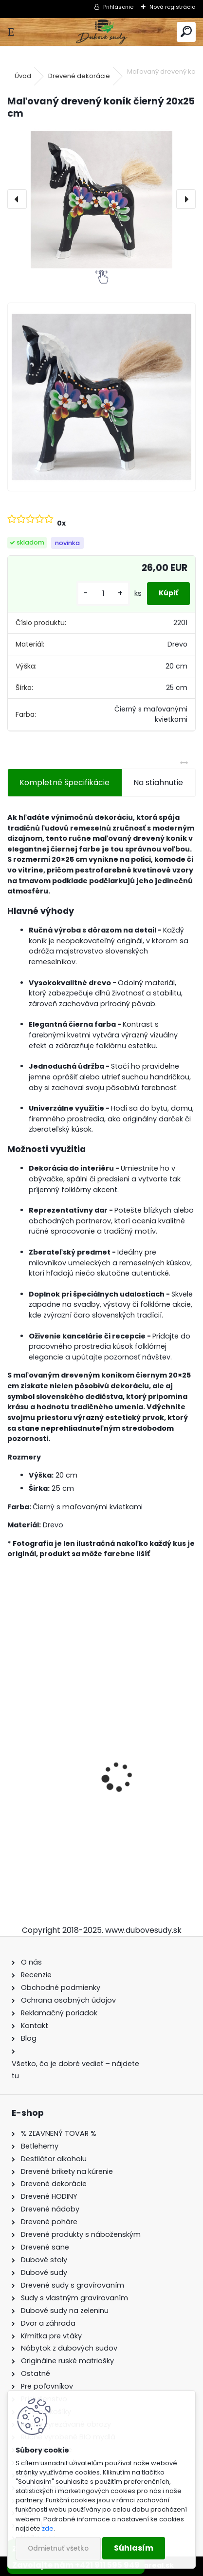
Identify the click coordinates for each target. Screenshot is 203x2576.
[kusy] (103, 593)
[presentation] (17, 199)
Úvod (23, 76)
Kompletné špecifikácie (64, 782)
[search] (186, 32)
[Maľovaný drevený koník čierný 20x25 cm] (101, 199)
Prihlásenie (118, 7)
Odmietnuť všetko (58, 2548)
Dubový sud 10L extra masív (67, 1818)
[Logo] (101, 32)
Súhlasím (133, 2548)
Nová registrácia (172, 7)
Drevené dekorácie (79, 76)
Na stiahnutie (158, 782)
